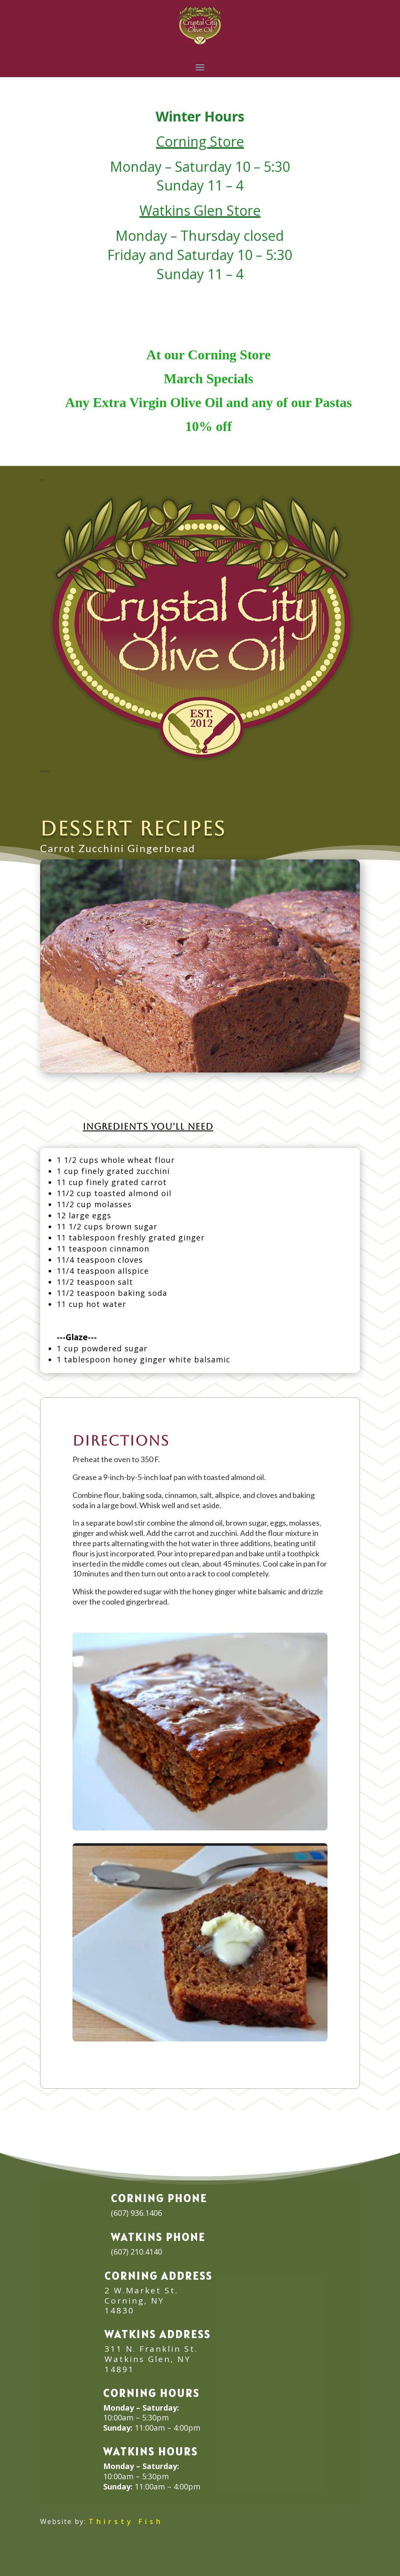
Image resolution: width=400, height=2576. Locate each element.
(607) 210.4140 (136, 2251)
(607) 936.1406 (136, 2213)
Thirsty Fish (126, 2521)
